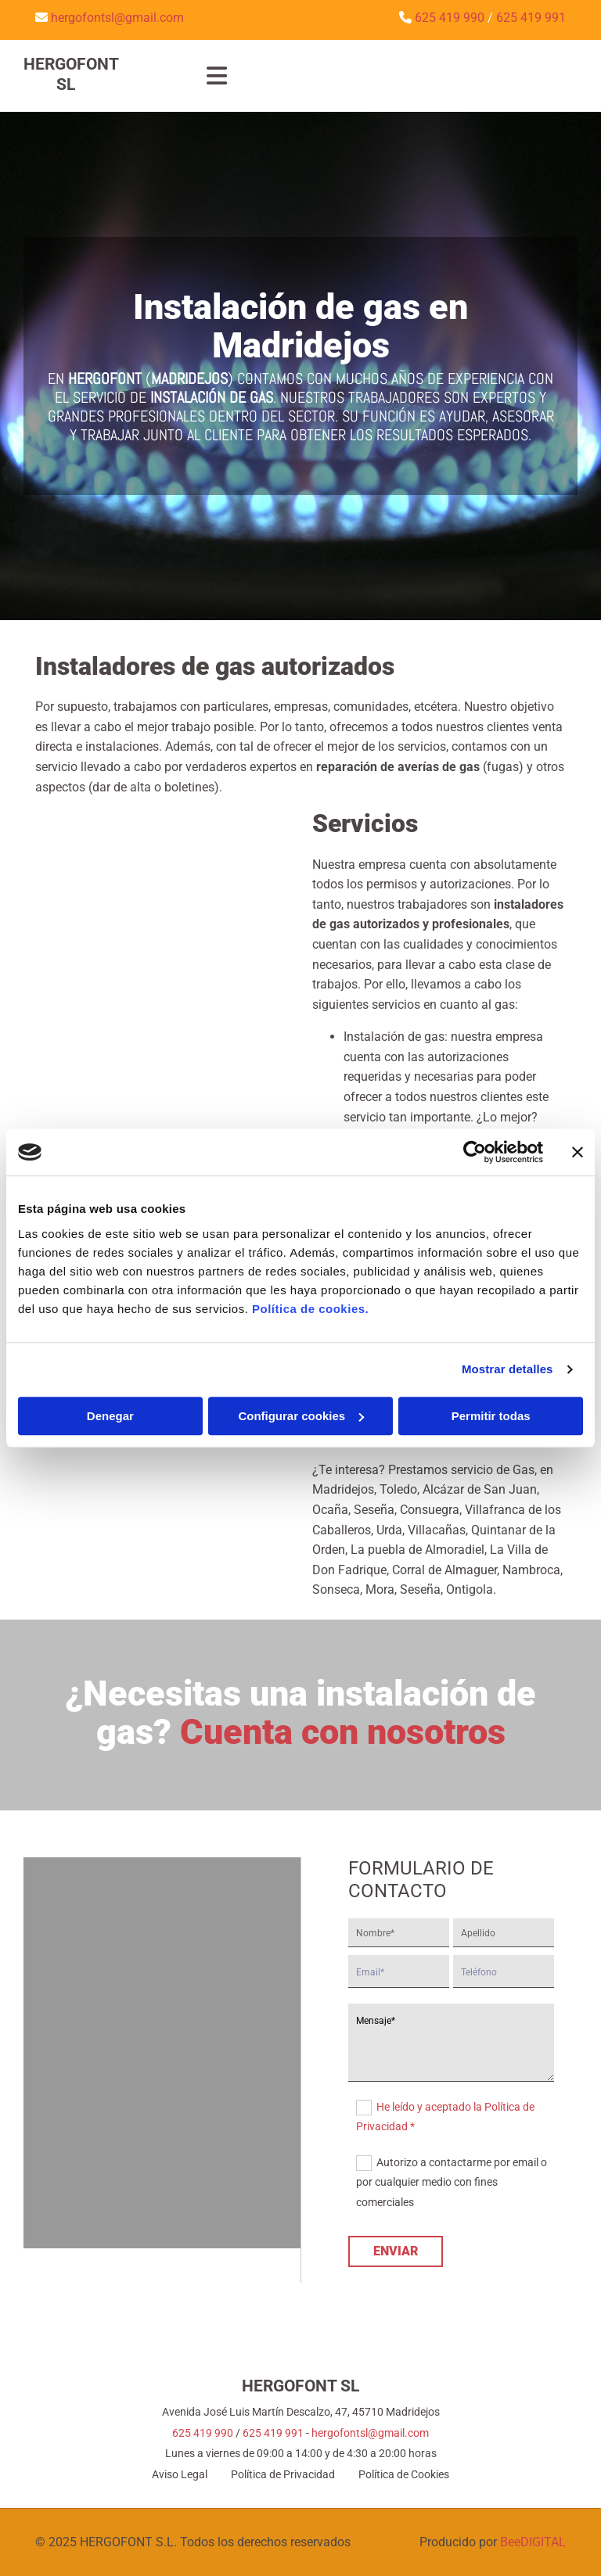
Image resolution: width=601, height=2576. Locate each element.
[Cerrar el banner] (577, 1151)
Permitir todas (491, 1416)
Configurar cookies (301, 1416)
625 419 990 (202, 2433)
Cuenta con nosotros (343, 1732)
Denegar (110, 1416)
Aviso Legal (179, 2474)
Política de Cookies (403, 2474)
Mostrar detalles (507, 1369)
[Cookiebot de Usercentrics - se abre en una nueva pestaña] (474, 1152)
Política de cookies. (310, 1308)
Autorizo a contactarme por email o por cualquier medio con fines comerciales (451, 2182)
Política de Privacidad (283, 2474)
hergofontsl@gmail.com (370, 2433)
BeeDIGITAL (533, 2542)
